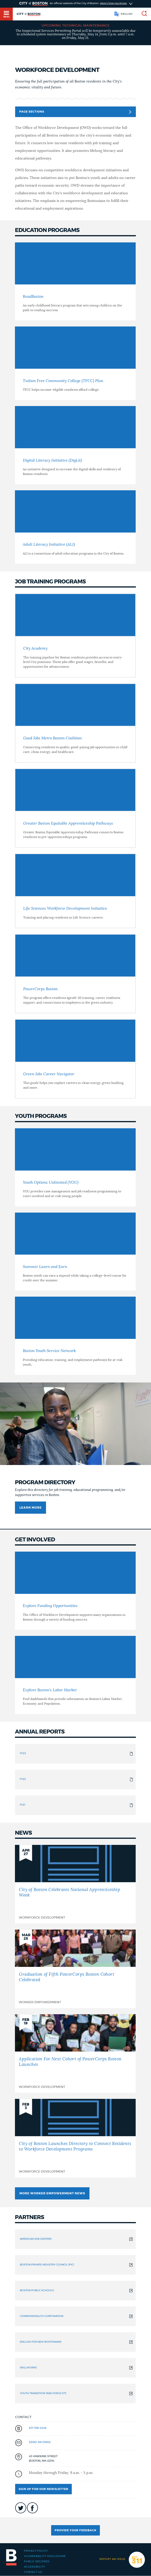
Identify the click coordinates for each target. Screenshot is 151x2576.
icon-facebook (32, 2507)
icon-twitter (20, 2507)
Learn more (30, 1507)
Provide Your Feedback (75, 2530)
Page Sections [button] (75, 112)
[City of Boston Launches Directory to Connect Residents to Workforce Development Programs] (75, 2138)
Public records (36, 2561)
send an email (40, 2442)
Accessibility (34, 2567)
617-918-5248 (37, 2428)
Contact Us (33, 2572)
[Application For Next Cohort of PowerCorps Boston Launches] (75, 2053)
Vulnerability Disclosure (45, 2556)
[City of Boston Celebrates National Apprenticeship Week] (75, 1884)
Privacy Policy (36, 2551)
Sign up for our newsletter (43, 2489)
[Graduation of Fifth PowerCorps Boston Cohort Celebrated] (75, 1969)
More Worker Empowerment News (52, 2193)
